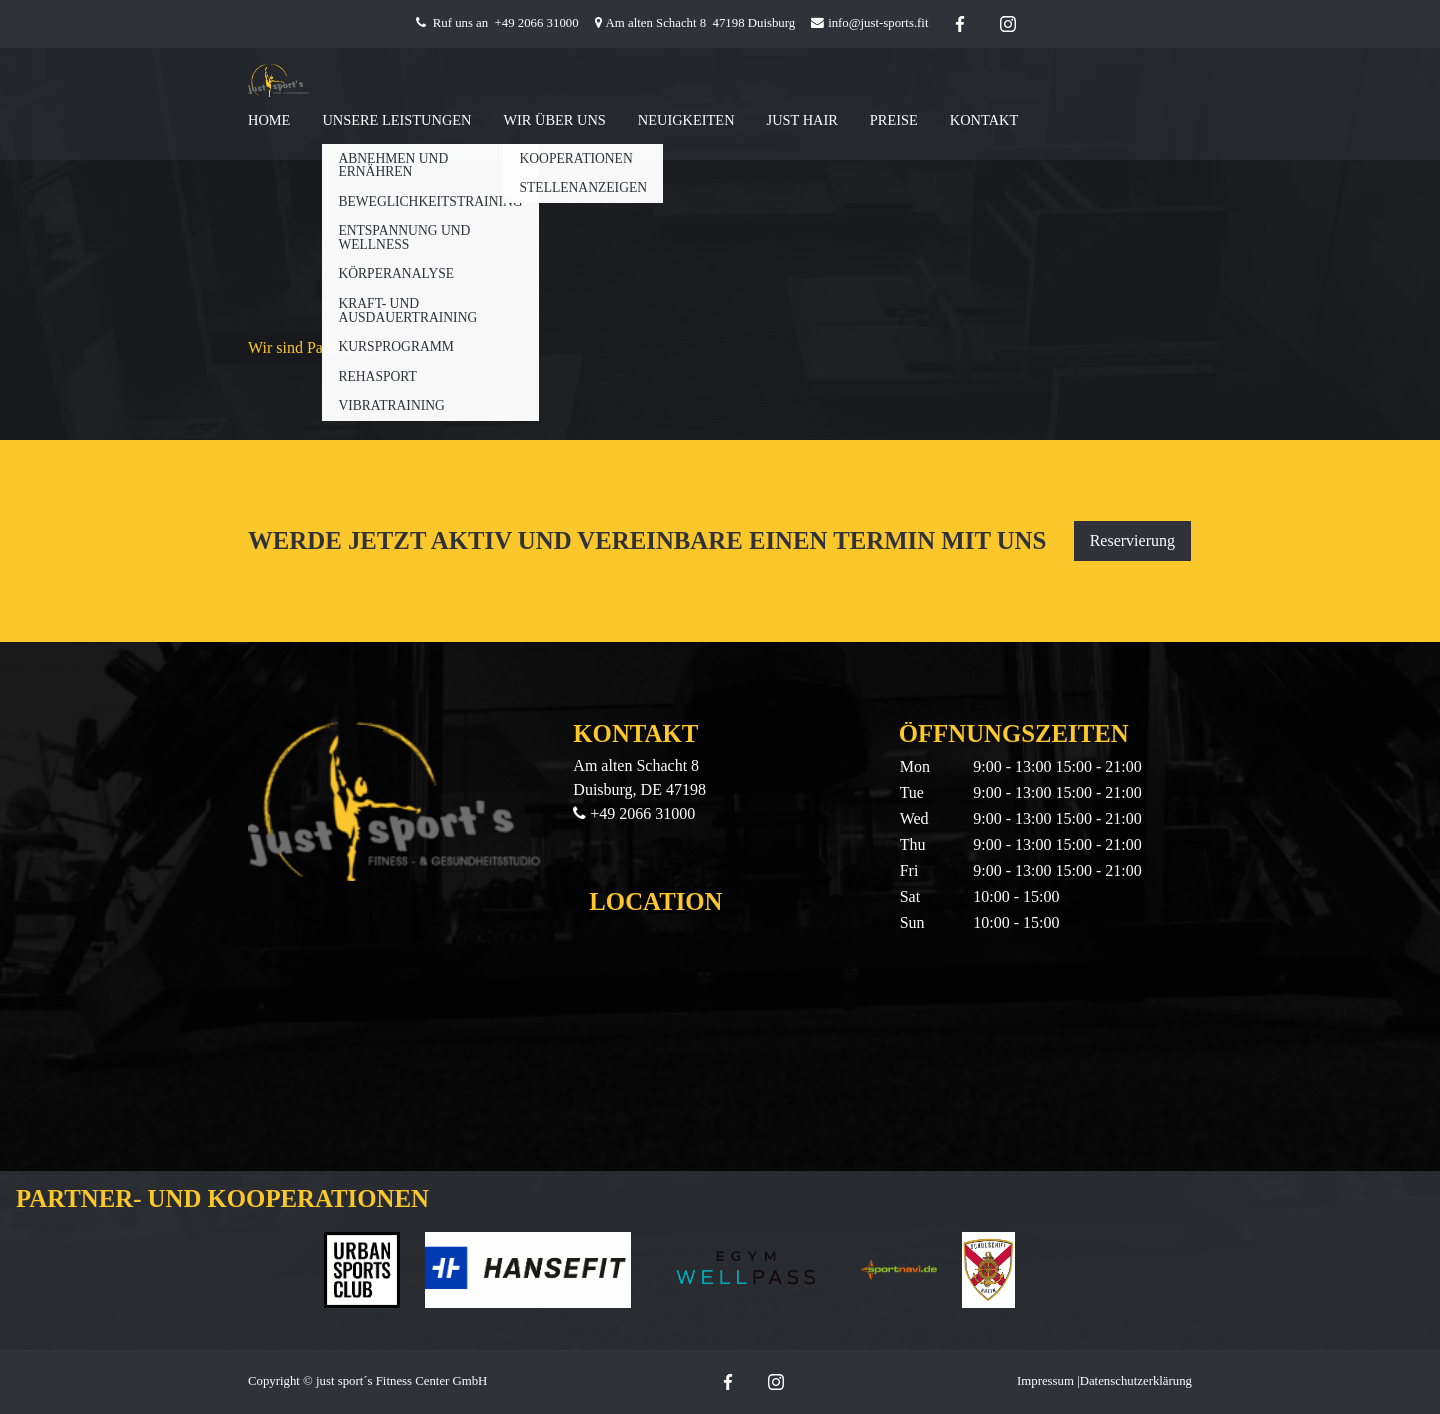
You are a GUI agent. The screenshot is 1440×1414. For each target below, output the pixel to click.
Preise (894, 120)
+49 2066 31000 (537, 23)
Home (269, 120)
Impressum (1045, 1381)
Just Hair (802, 120)
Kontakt (984, 120)
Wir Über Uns (554, 120)
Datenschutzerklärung (1136, 1381)
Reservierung (1132, 540)
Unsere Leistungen (396, 120)
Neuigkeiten (686, 120)
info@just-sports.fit (878, 23)
